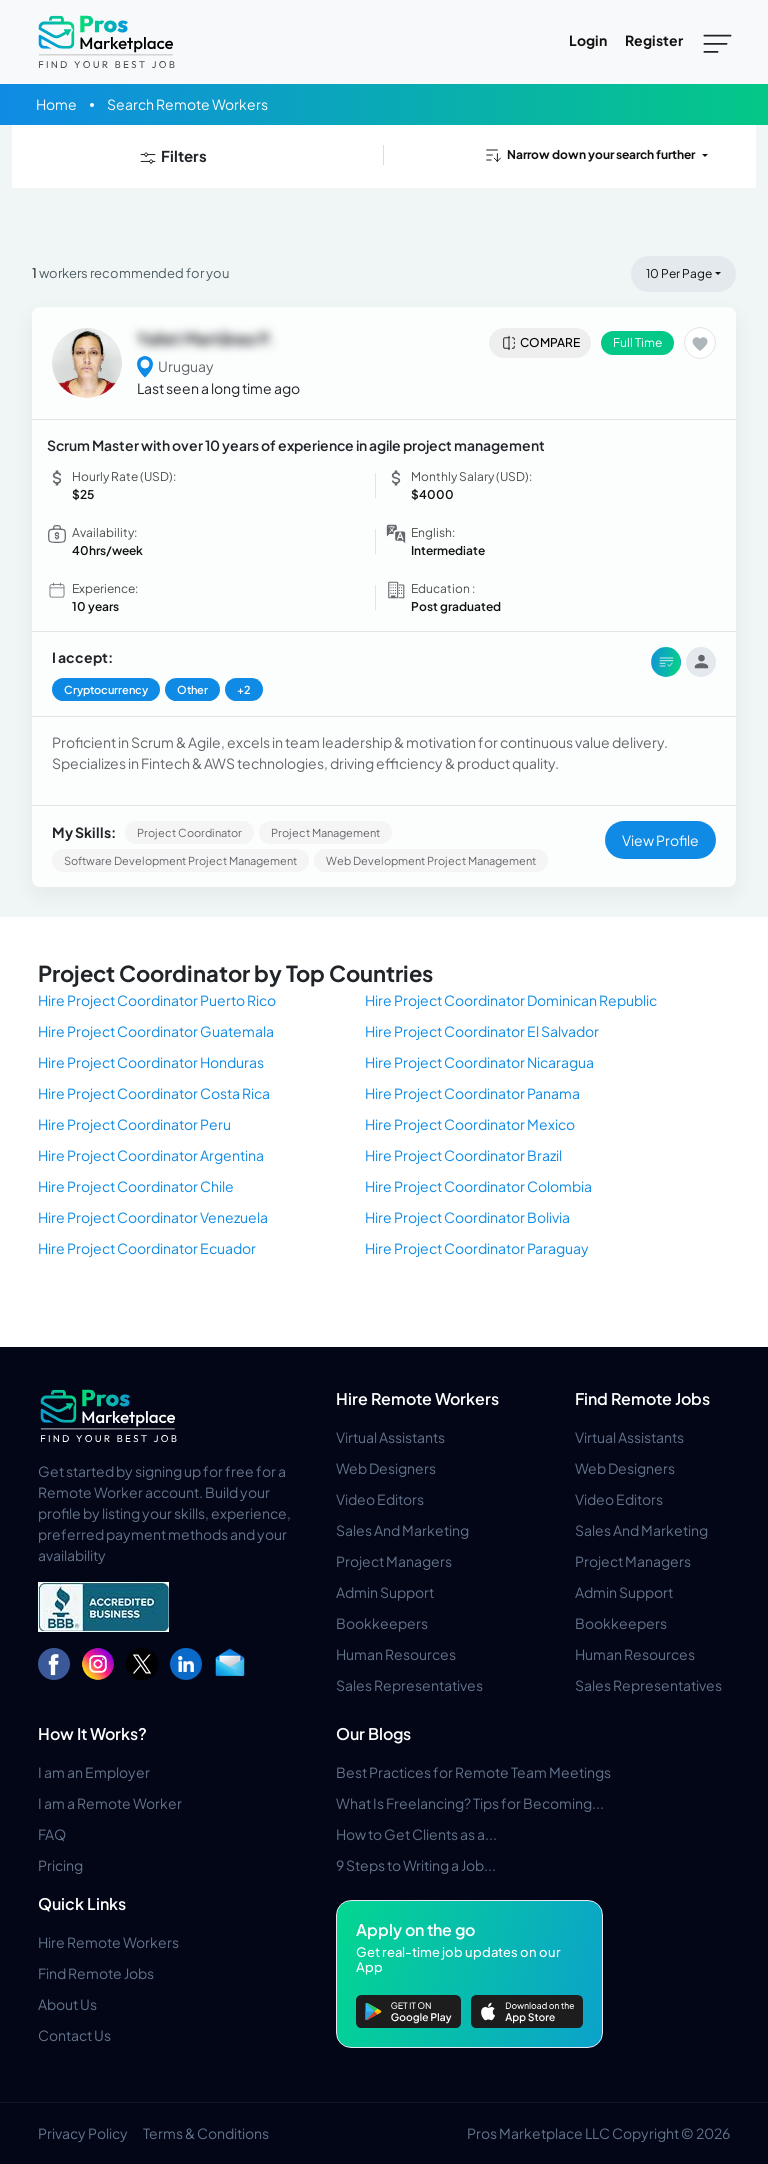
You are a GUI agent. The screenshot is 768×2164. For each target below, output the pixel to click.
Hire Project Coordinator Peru (134, 1124)
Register (654, 40)
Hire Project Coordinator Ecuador (147, 1248)
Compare (540, 343)
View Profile (660, 840)
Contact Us (74, 2035)
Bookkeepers (382, 1623)
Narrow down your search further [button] (589, 155)
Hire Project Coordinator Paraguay (477, 1248)
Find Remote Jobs (642, 1398)
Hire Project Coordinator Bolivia (467, 1217)
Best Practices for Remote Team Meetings (473, 1772)
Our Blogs (373, 1733)
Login (588, 40)
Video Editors (380, 1499)
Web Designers (386, 1468)
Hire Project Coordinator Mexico (470, 1124)
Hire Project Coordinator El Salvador (482, 1031)
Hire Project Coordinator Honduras (151, 1062)
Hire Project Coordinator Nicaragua (479, 1062)
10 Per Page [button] (679, 273)
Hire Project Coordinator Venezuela (153, 1217)
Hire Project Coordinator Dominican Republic (511, 1000)
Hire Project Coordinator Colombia (478, 1186)
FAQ (52, 1834)
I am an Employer (94, 1772)
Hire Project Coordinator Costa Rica (154, 1093)
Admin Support (385, 1592)
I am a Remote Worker (110, 1803)
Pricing (60, 1865)
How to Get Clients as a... (416, 1834)
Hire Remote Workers (417, 1398)
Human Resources (396, 1654)
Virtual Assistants (390, 1437)
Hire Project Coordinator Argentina (151, 1155)
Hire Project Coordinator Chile (136, 1186)
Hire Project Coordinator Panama (472, 1093)
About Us (67, 2004)
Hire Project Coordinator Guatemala (156, 1031)
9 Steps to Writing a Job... (416, 1865)
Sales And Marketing (402, 1530)
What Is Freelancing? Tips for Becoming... (470, 1803)
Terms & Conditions (206, 2133)
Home (56, 104)
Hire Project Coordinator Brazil (463, 1155)
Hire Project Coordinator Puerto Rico (157, 1000)
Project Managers (394, 1561)
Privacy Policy (83, 2133)
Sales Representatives (409, 1685)
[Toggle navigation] (717, 42)
